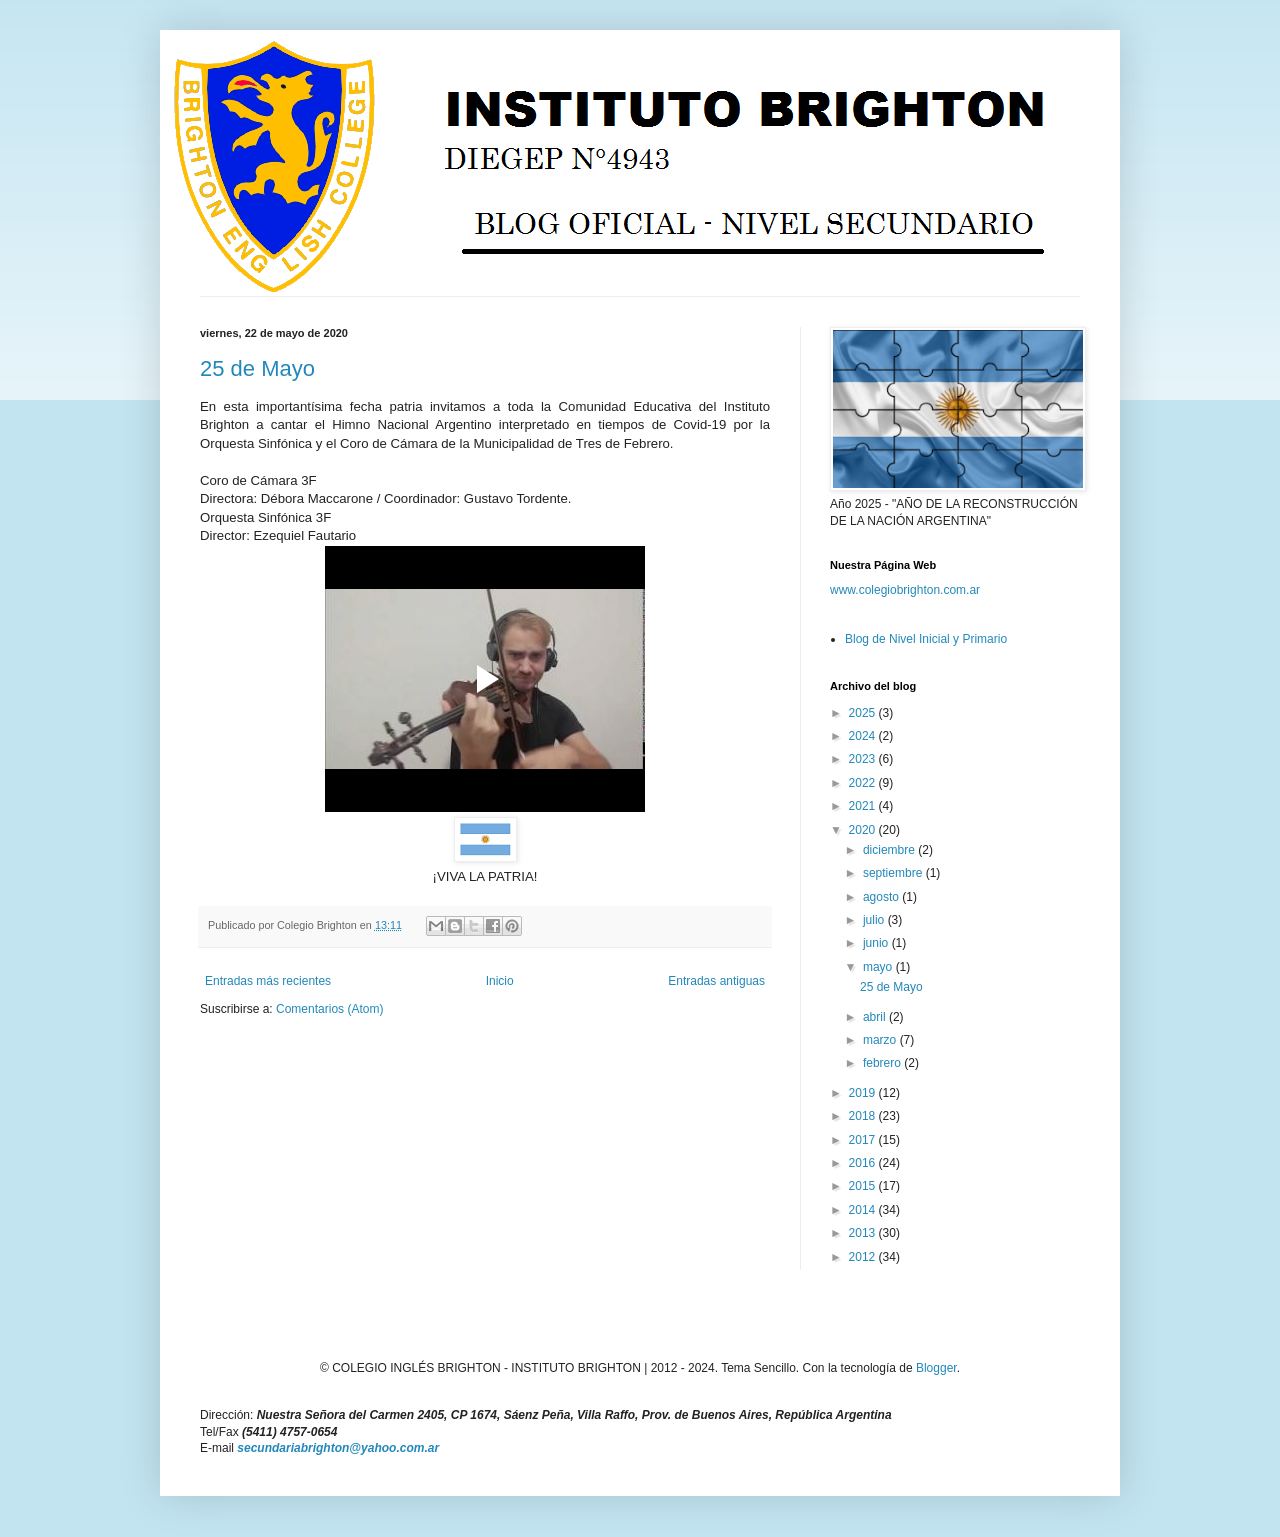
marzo (881, 1040)
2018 (864, 1116)
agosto (882, 897)
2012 (864, 1257)
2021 (864, 806)
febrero (883, 1063)
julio (875, 920)
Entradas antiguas (716, 981)
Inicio (500, 981)
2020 (864, 830)
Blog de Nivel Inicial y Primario (926, 639)
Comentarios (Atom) (329, 1009)
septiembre (894, 873)
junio (877, 943)
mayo (879, 967)
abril (876, 1017)
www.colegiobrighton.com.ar (905, 590)
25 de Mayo (257, 368)
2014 (864, 1210)
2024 (864, 736)
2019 (864, 1093)
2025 (864, 713)
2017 (864, 1140)
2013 (864, 1233)
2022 (864, 783)
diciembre (890, 850)
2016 (864, 1163)
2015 (864, 1186)
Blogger (936, 1368)
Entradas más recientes (268, 981)
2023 (864, 759)
